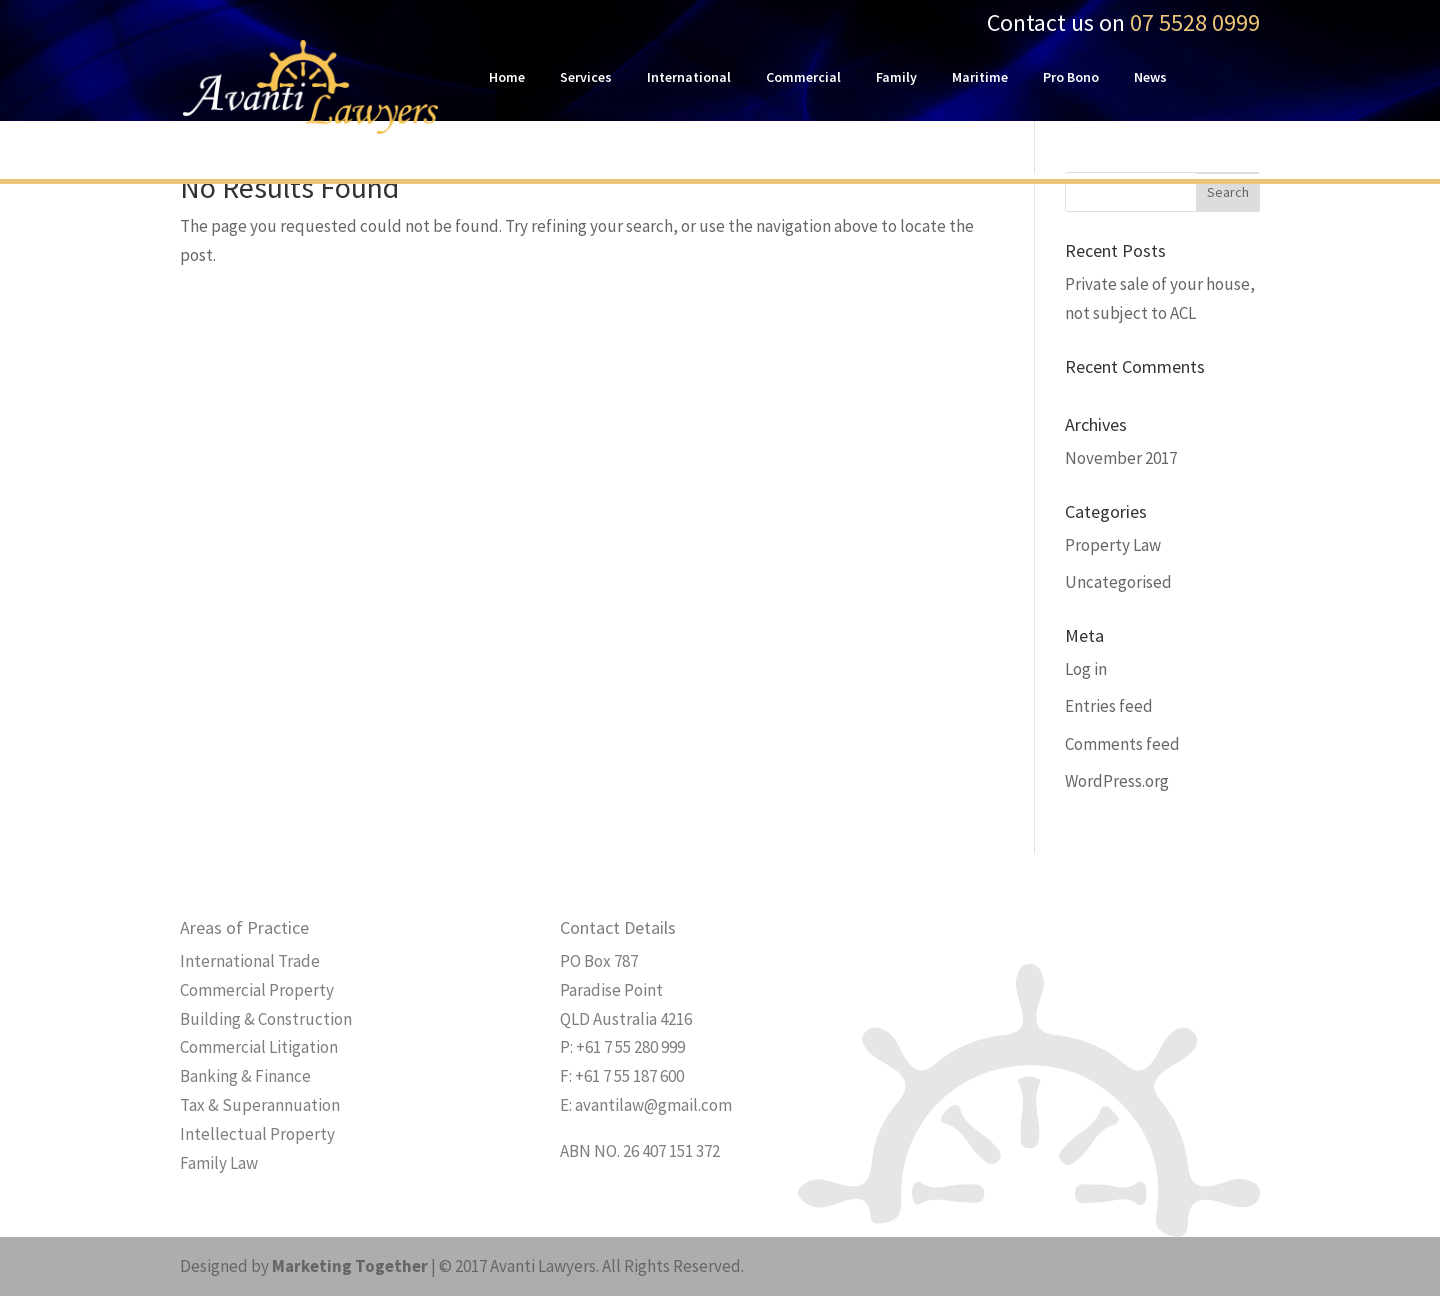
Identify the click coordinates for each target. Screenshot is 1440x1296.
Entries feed (1109, 706)
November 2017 (1121, 458)
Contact (514, 138)
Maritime (980, 78)
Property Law (1113, 545)
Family (896, 78)
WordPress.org (1117, 781)
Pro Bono (1071, 78)
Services (586, 78)
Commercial (803, 78)
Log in (1086, 669)
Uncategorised (1118, 582)
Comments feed (1122, 744)
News (1150, 78)
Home (507, 78)
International (689, 78)
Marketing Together (350, 1266)
